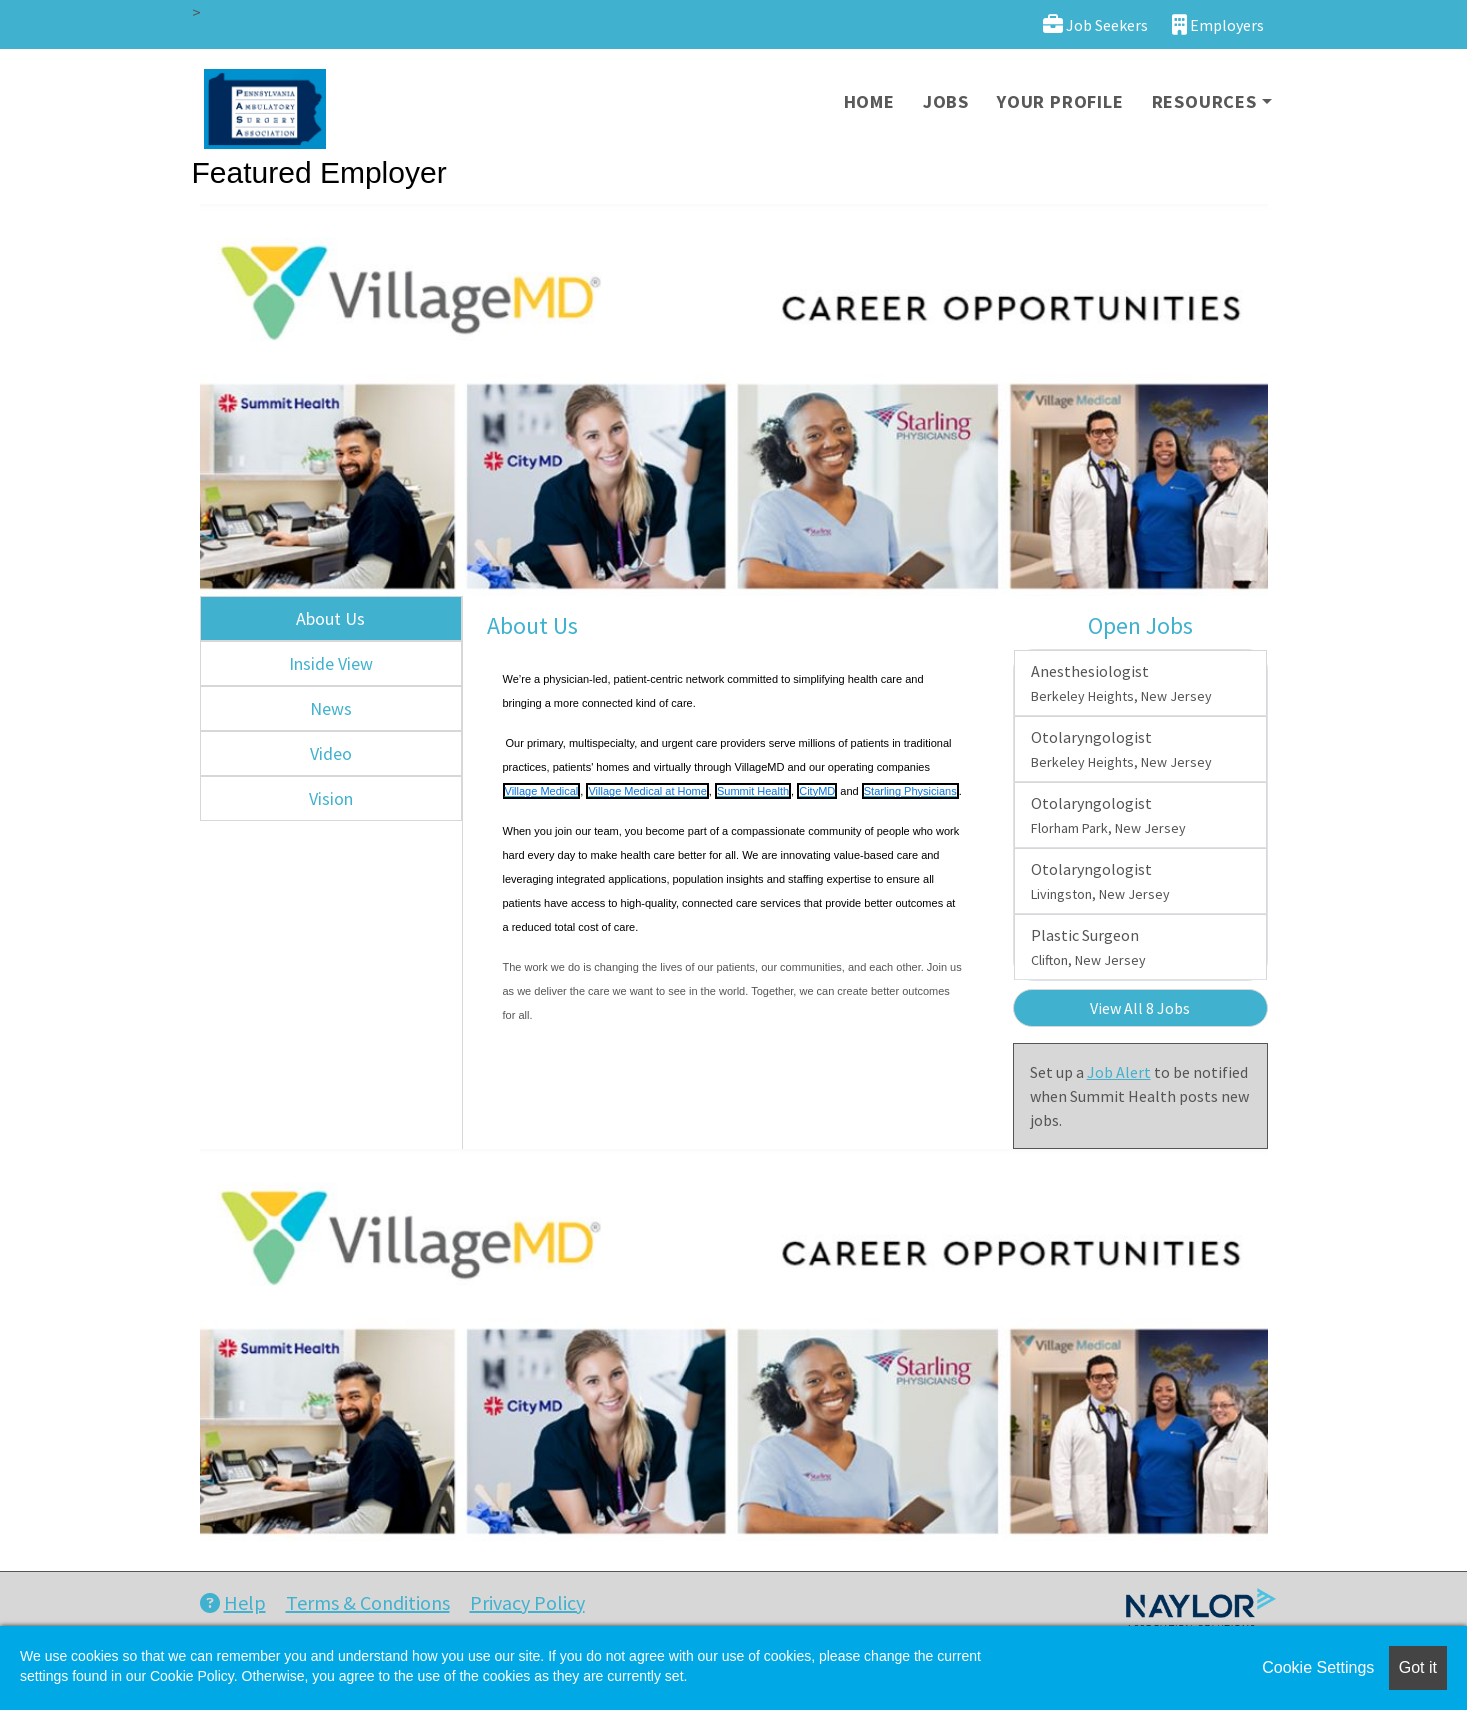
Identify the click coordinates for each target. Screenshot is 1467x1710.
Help (233, 1602)
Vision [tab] (331, 798)
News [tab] (331, 708)
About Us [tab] (330, 618)
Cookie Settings (1318, 1667)
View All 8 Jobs (1140, 1008)
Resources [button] (1204, 101)
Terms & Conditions (368, 1602)
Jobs (946, 101)
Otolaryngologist (1121, 749)
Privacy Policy (527, 1602)
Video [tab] (331, 753)
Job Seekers (1095, 24)
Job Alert (1119, 1072)
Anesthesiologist (1121, 683)
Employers (1218, 24)
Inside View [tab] (331, 663)
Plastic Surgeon (1088, 947)
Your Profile (1060, 101)
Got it (1418, 1667)
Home (869, 101)
